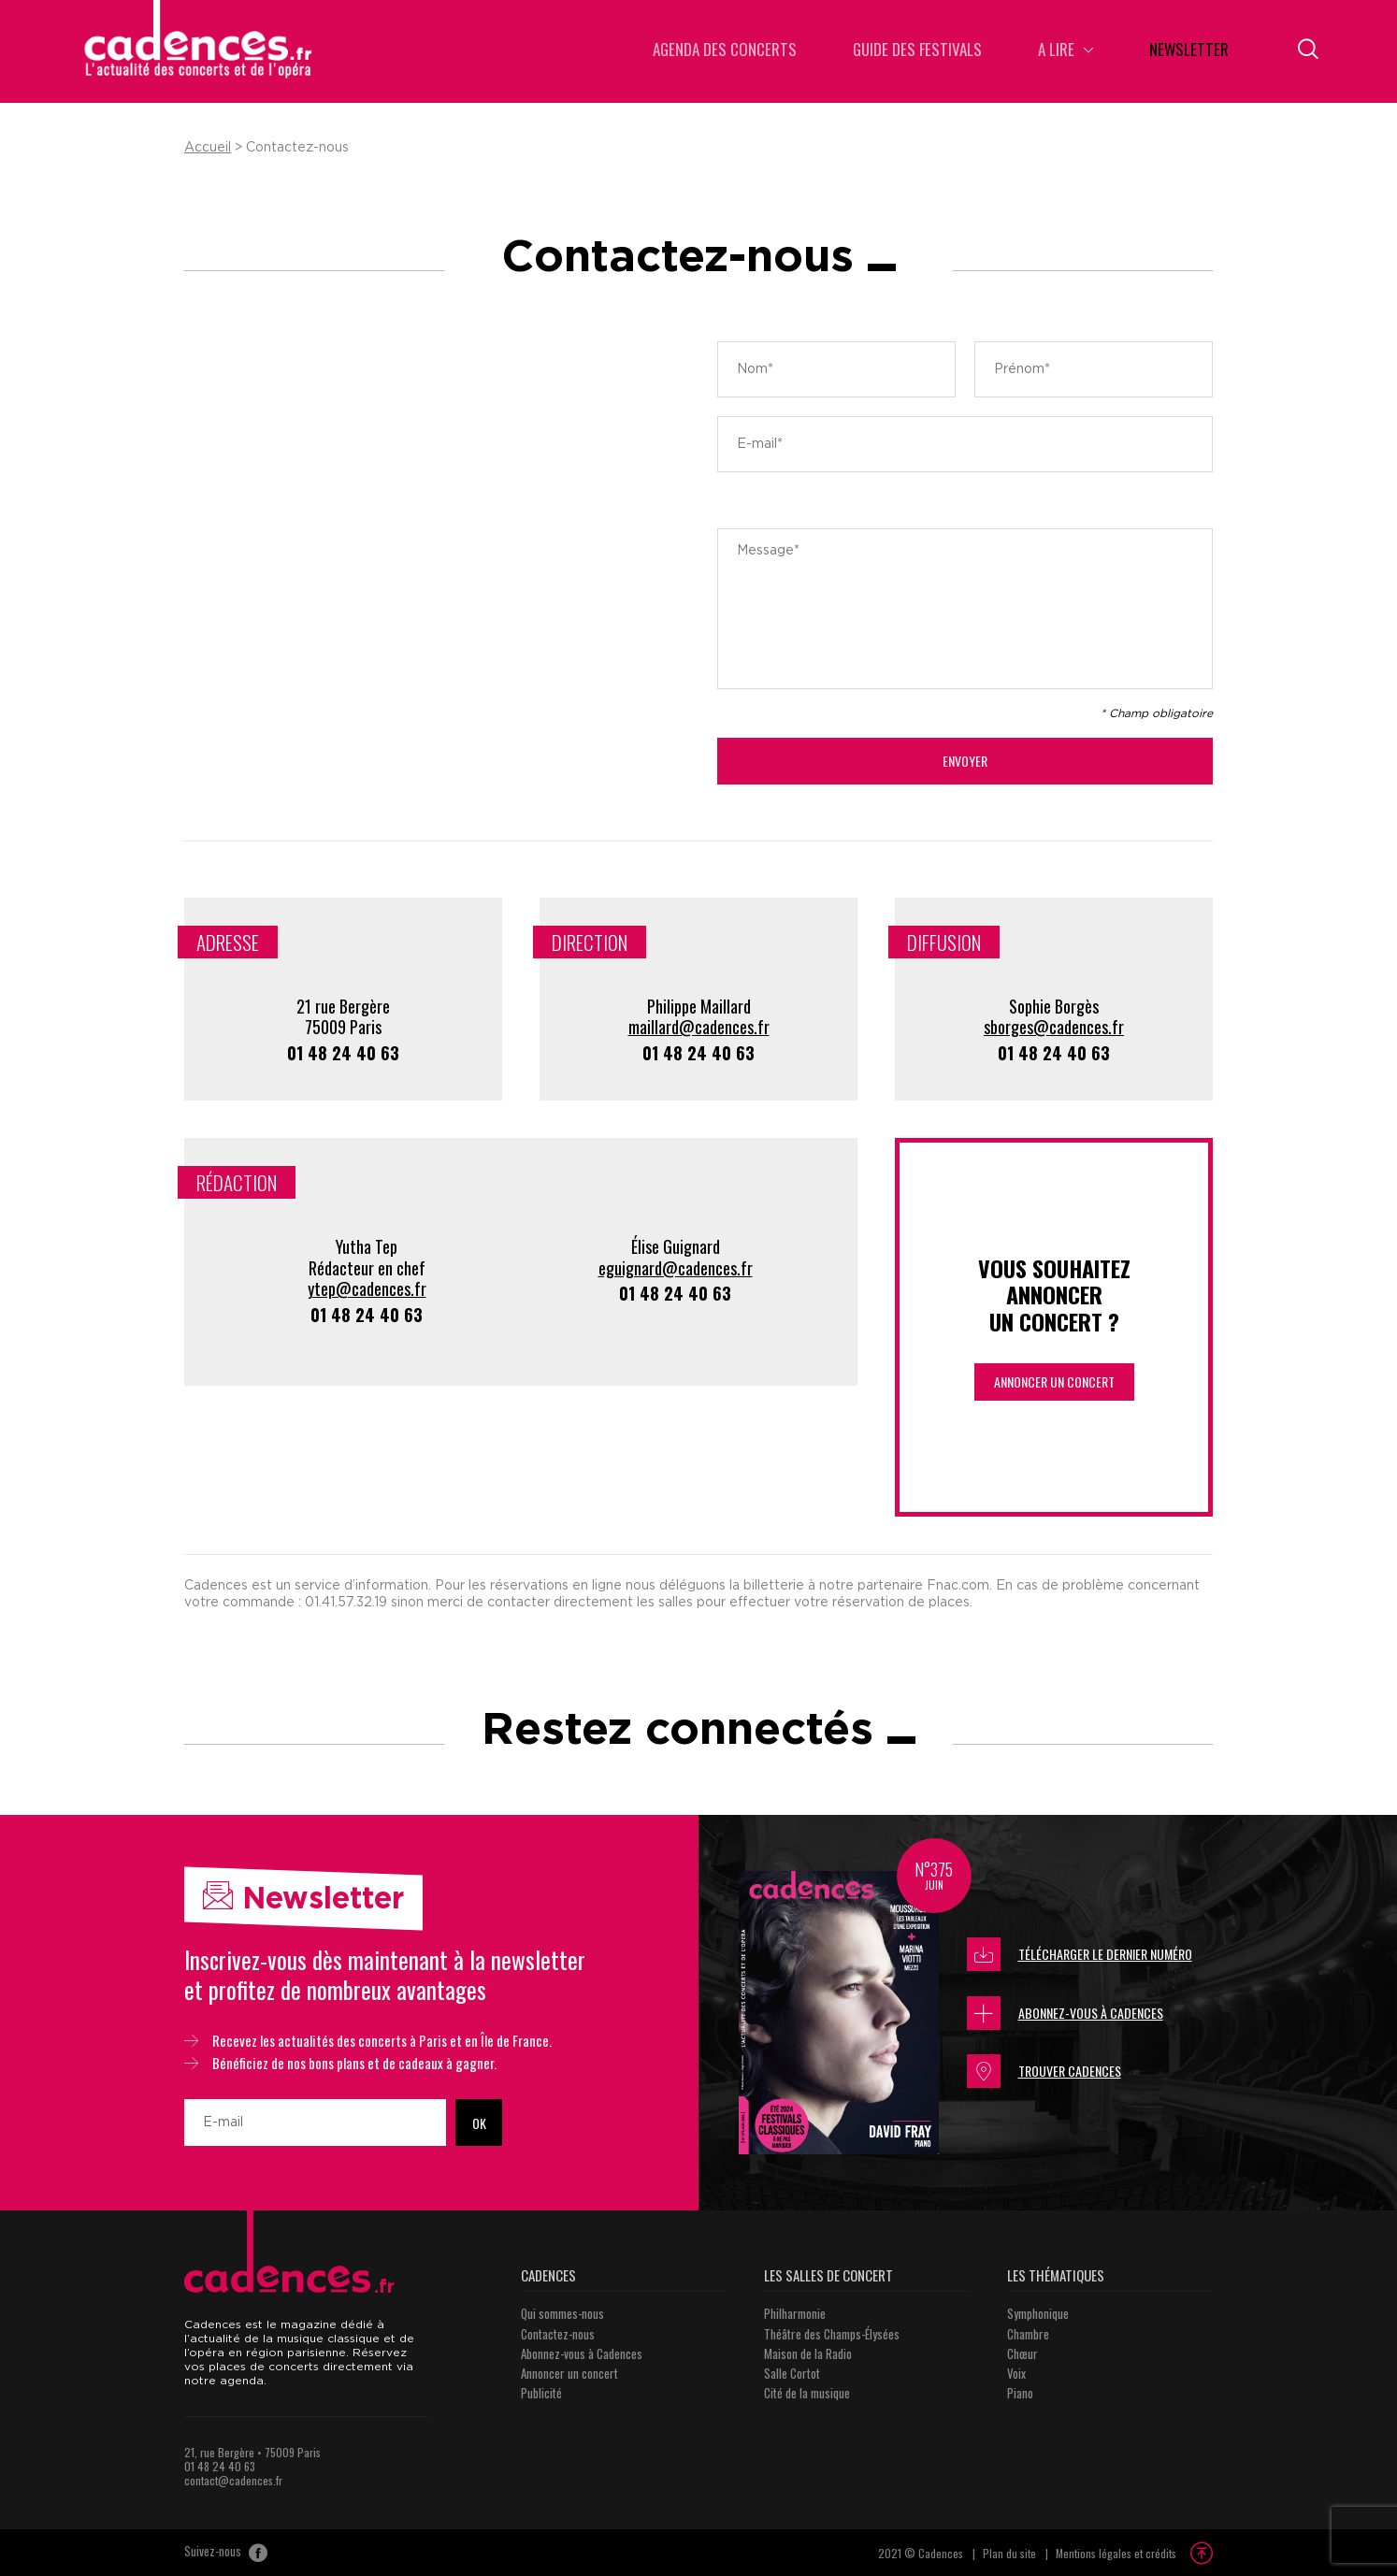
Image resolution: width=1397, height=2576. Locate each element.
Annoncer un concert (1054, 1381)
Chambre (1028, 2333)
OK (479, 2123)
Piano (1020, 2392)
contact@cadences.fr (233, 2480)
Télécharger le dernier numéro (1079, 1954)
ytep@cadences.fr (367, 1288)
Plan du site (1009, 2553)
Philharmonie (795, 2313)
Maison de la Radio (808, 2353)
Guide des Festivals (917, 51)
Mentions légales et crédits (1116, 2553)
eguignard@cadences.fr (675, 1268)
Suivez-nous (225, 2552)
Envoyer (965, 760)
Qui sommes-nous (562, 2313)
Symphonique (1038, 2313)
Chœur (1022, 2353)
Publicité (541, 2392)
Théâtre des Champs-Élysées (832, 2333)
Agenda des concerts (725, 51)
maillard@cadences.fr (699, 1027)
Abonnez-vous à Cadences (1065, 2013)
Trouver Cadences (1044, 2071)
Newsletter (1189, 51)
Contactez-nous (558, 2333)
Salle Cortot (792, 2373)
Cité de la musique (807, 2392)
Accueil (207, 147)
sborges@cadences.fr (1054, 1027)
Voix (1016, 2373)
